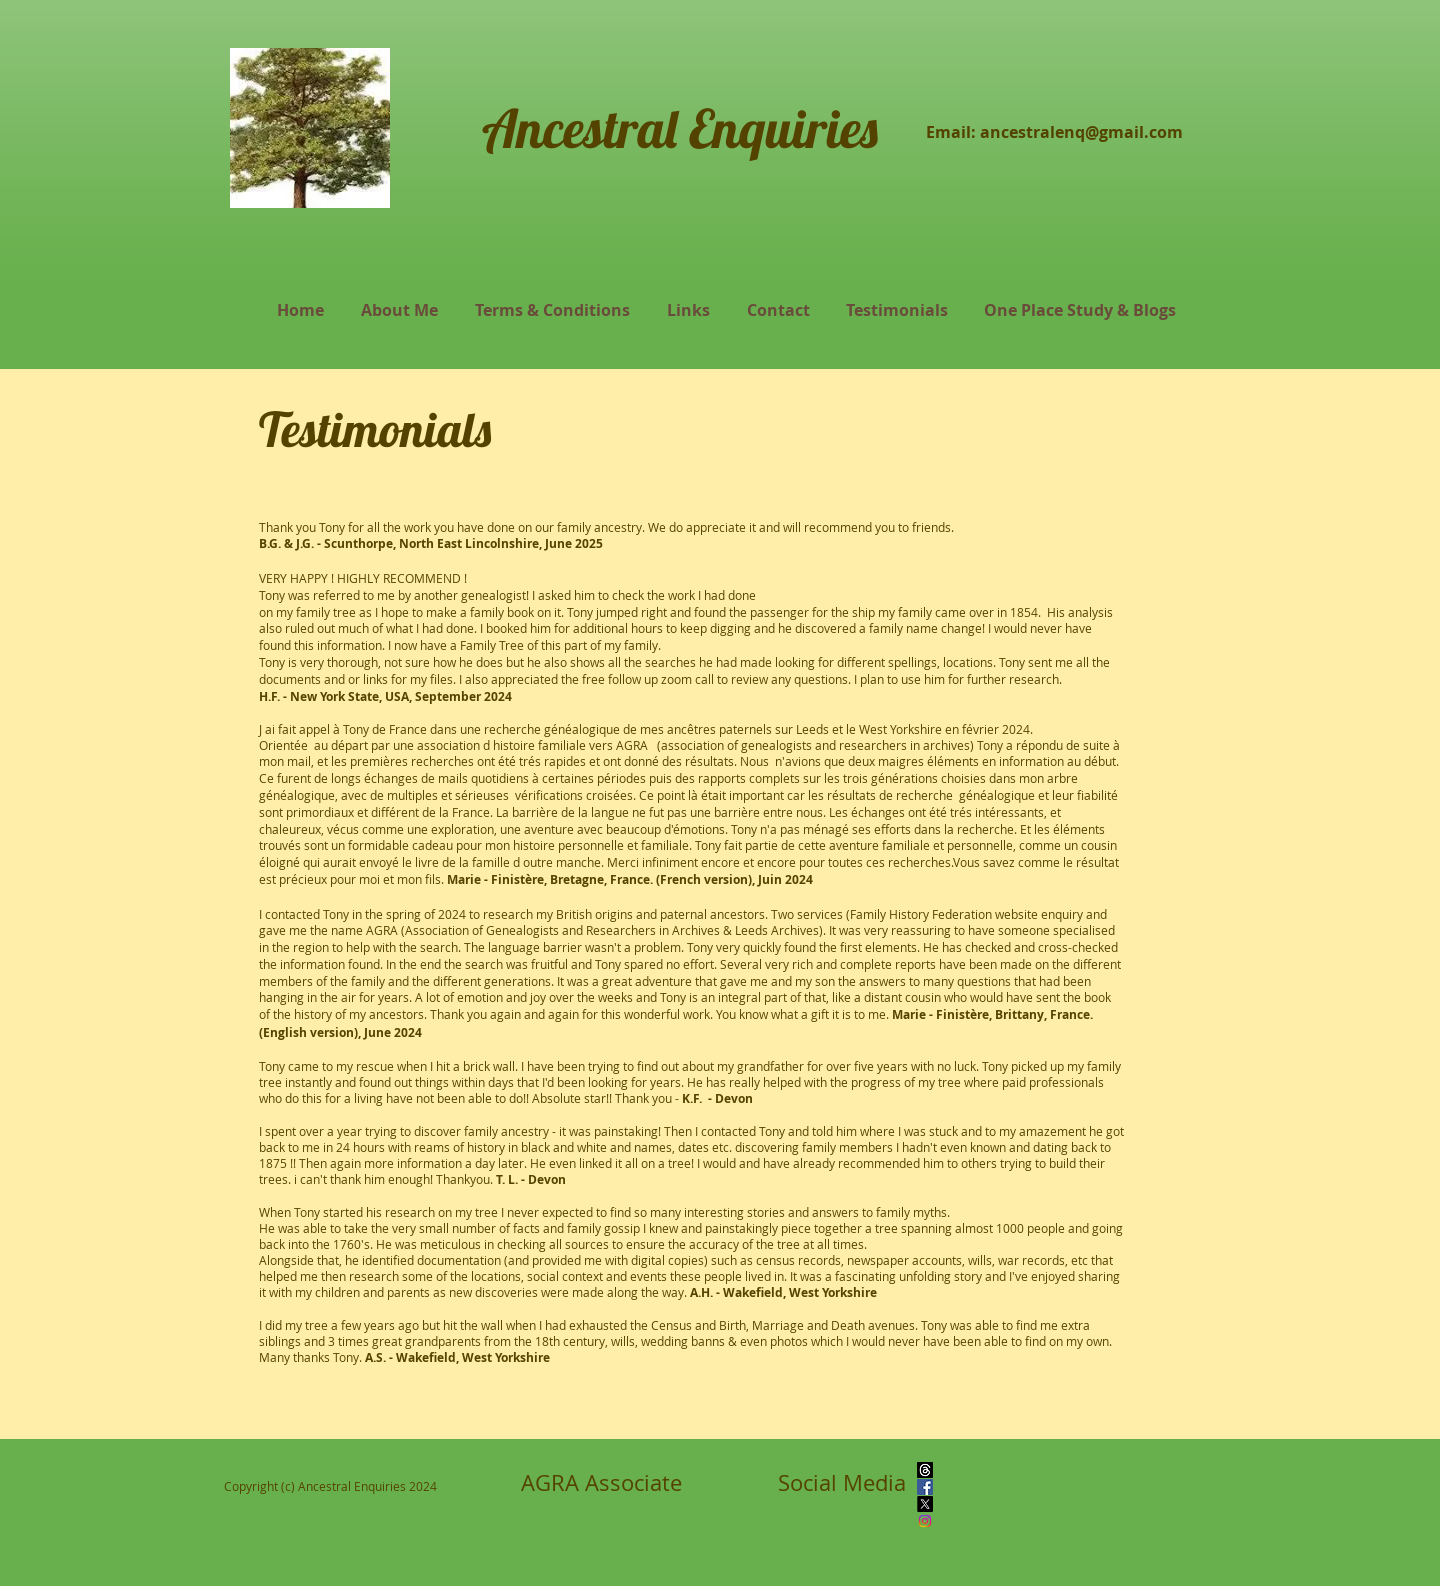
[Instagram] (925, 1521)
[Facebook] (925, 1487)
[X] (925, 1504)
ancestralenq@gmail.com (1081, 132)
